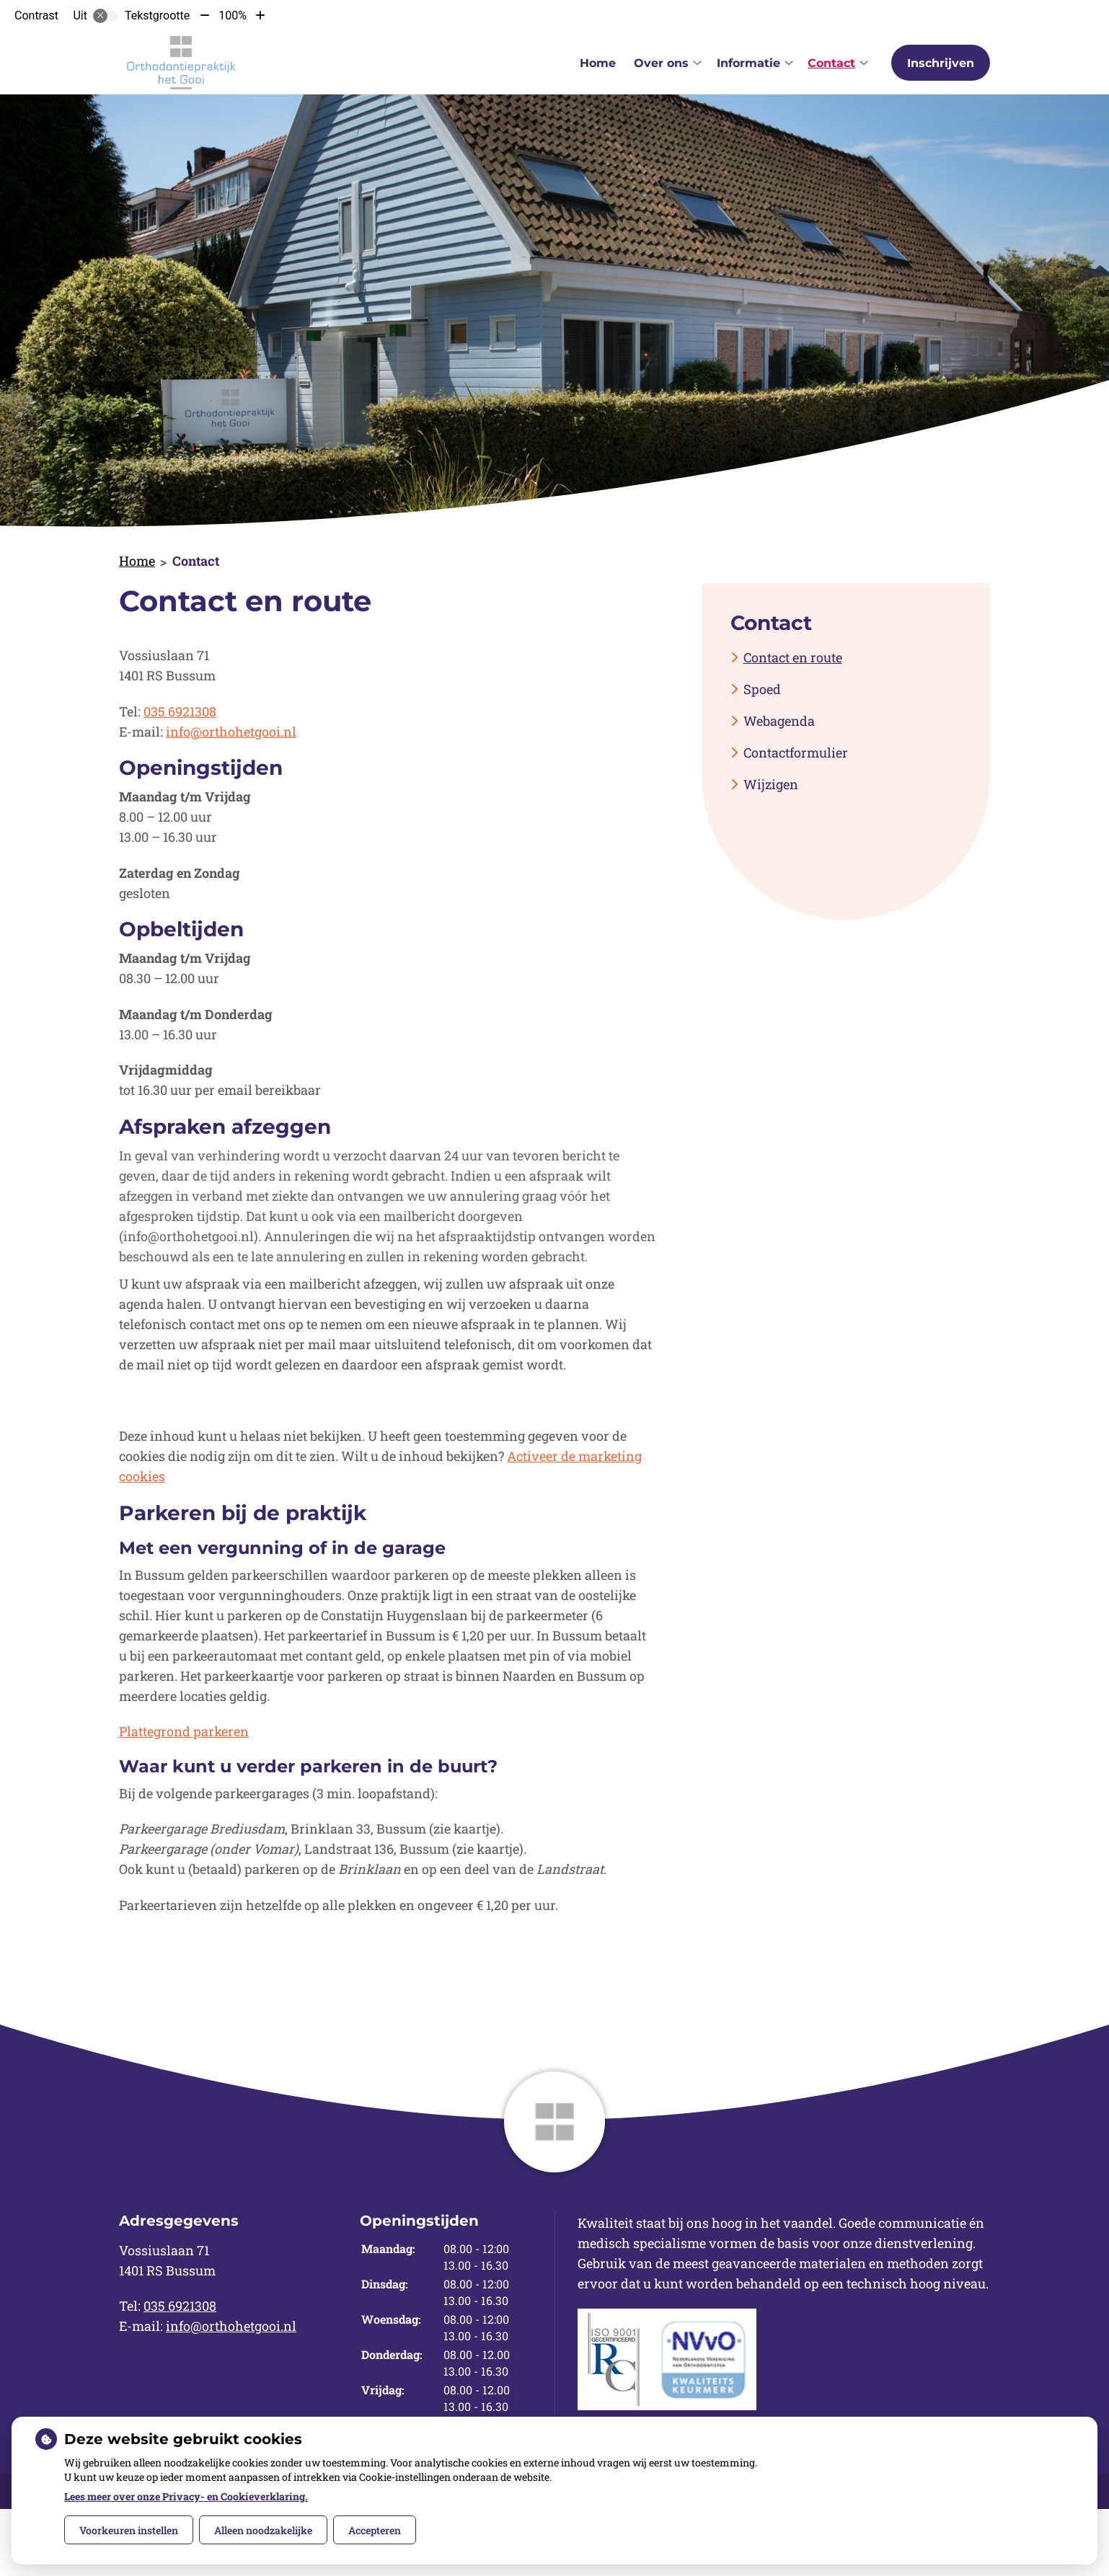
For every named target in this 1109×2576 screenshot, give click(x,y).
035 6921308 (179, 711)
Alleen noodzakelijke (263, 2530)
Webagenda (779, 720)
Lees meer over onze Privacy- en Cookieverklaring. (186, 2496)
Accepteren (374, 2530)
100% (232, 15)
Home (598, 63)
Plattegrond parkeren (184, 1731)
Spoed (762, 689)
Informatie (748, 63)
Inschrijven (940, 63)
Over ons (661, 63)
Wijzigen (770, 784)
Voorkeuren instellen (128, 2530)
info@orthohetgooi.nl (231, 731)
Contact (831, 63)
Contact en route (792, 657)
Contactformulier (795, 752)
